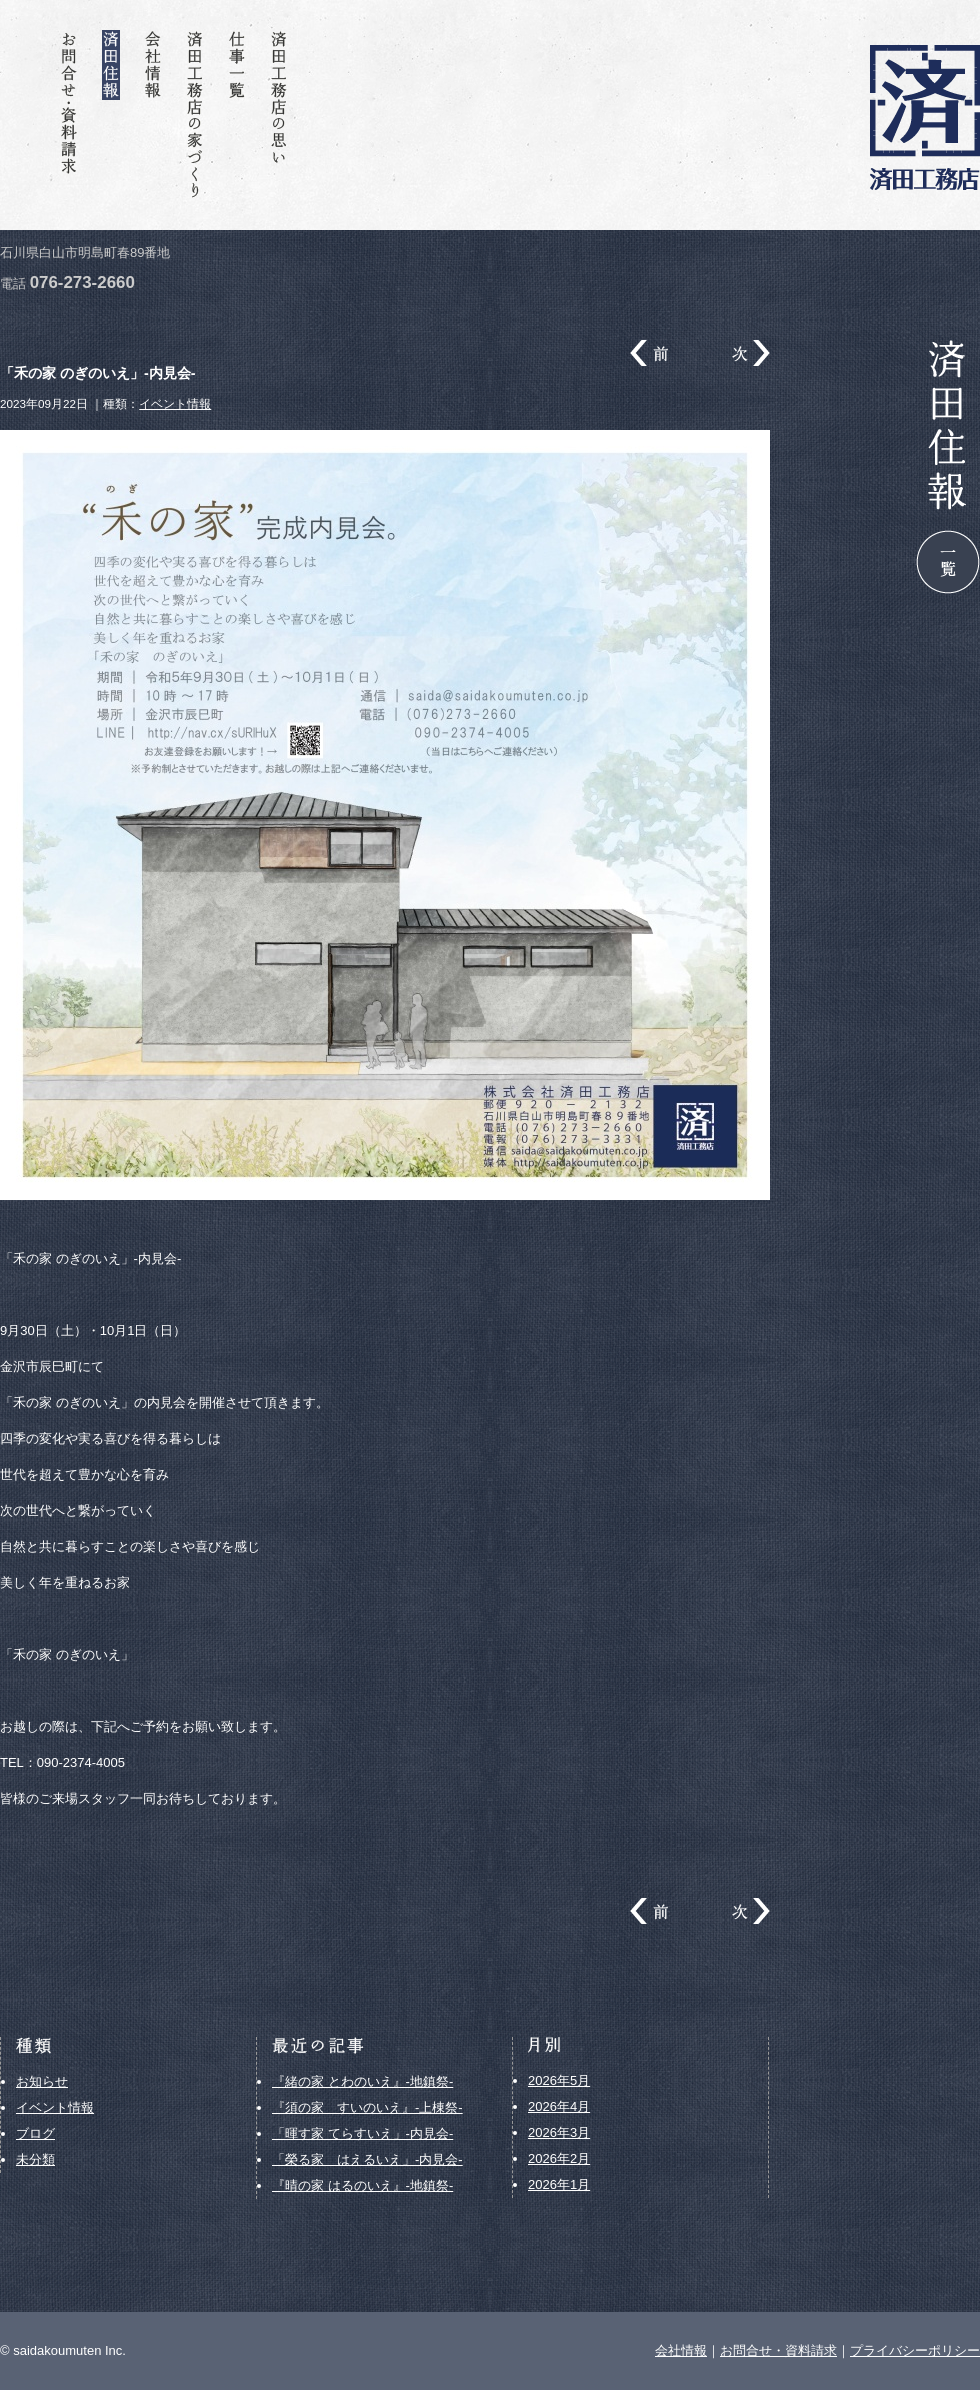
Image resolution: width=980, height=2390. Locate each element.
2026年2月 (559, 2158)
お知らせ (42, 2081)
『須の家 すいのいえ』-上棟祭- (367, 2107)
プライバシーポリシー (915, 2350)
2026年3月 (559, 2132)
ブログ (35, 2133)
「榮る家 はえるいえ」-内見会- (367, 2159)
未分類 (35, 2159)
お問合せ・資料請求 (69, 114)
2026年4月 (559, 2106)
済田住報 (111, 114)
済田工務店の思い (279, 114)
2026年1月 (559, 2184)
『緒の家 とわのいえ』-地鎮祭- (362, 2081)
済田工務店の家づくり (195, 114)
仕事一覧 (237, 114)
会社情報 (153, 114)
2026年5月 (559, 2080)
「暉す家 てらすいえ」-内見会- (362, 2133)
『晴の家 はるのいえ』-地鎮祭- (362, 2185)
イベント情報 (175, 403)
